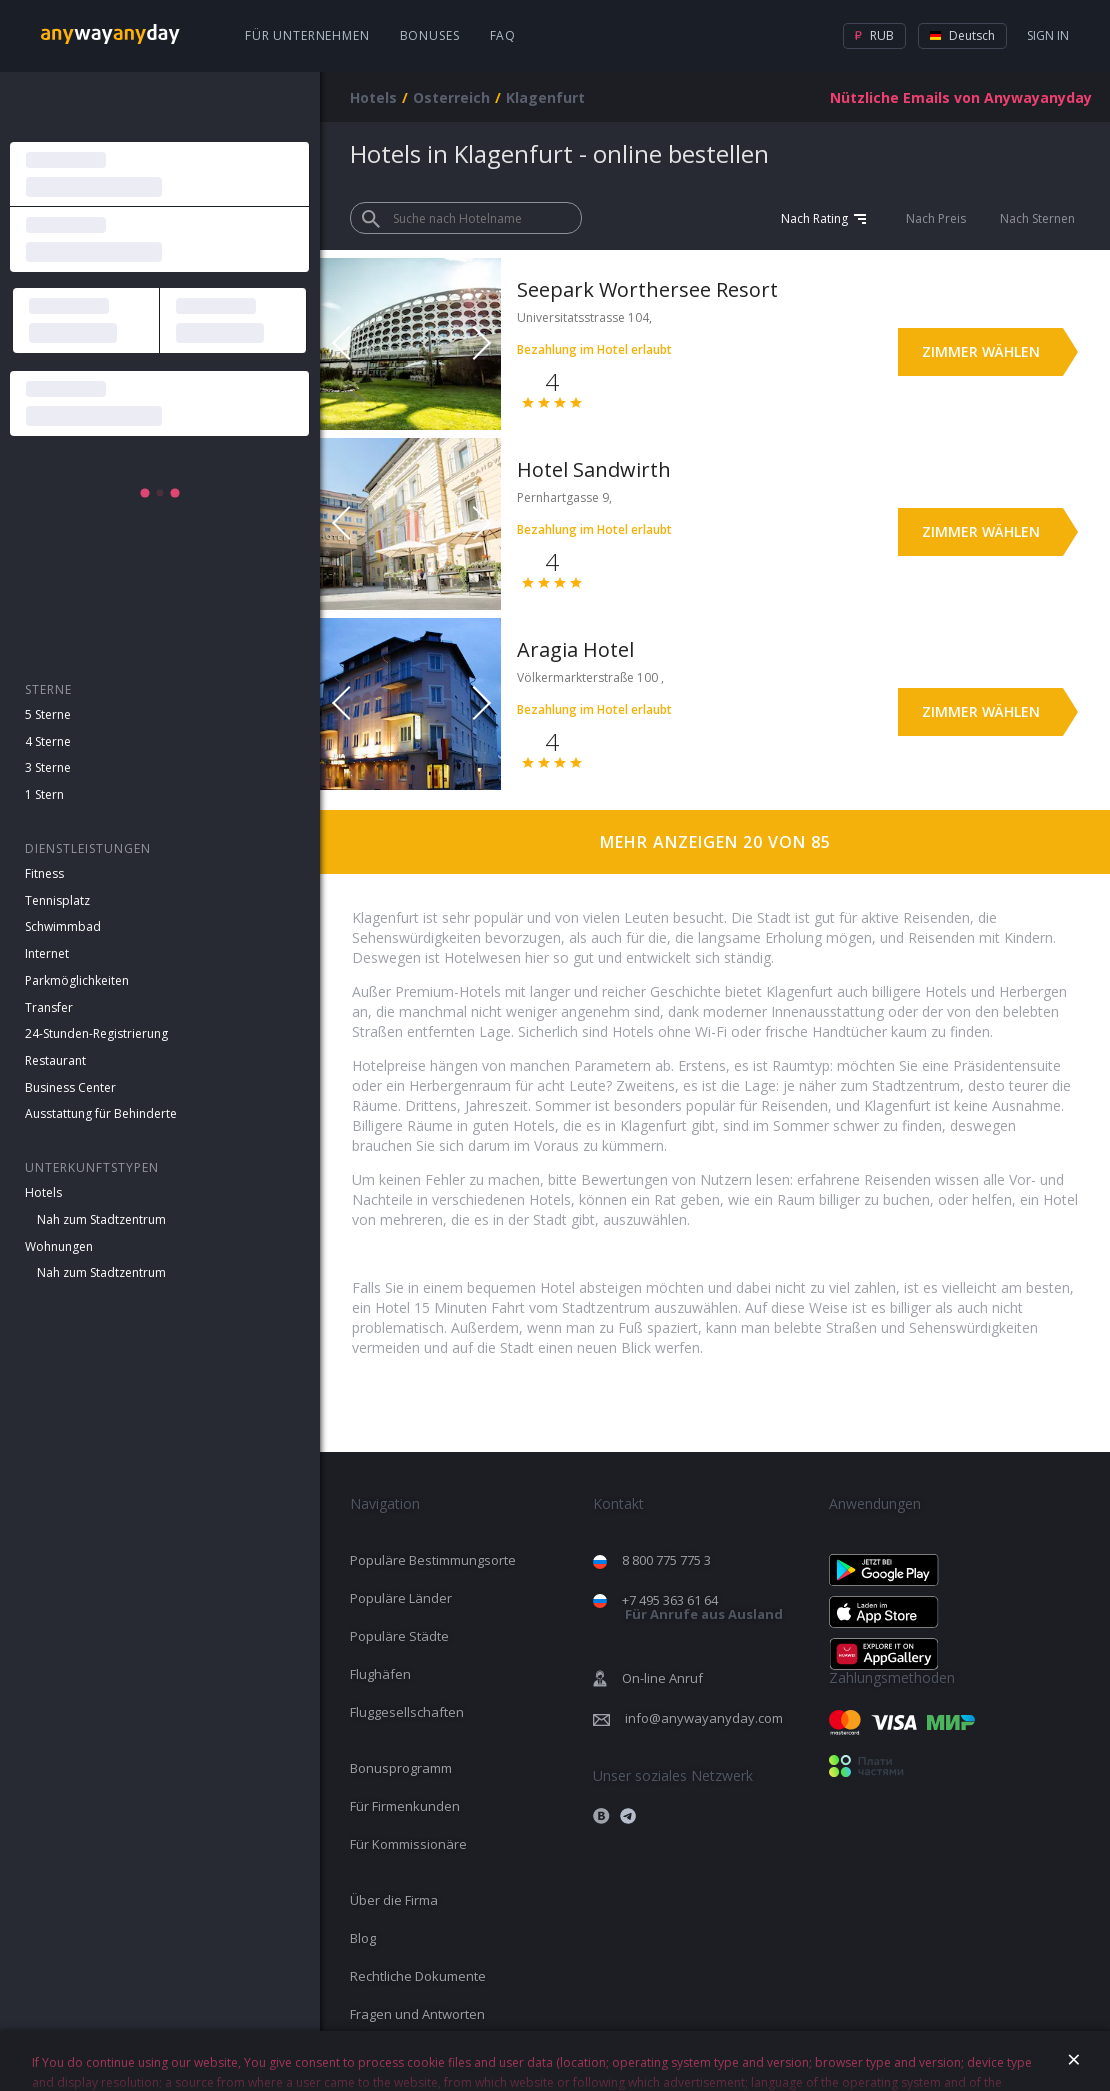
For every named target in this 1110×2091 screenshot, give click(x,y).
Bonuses (430, 35)
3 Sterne (48, 767)
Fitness (44, 873)
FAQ (503, 35)
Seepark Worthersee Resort (647, 289)
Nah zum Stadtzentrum (101, 1219)
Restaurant (55, 1060)
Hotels (43, 1192)
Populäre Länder (401, 1598)
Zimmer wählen (981, 351)
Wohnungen (59, 1246)
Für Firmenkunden (405, 1806)
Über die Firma (394, 1900)
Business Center (70, 1087)
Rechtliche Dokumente (418, 1976)
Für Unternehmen (307, 35)
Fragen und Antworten (417, 2014)
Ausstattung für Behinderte (101, 1113)
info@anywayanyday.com (704, 1718)
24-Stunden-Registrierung (96, 1033)
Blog (363, 1938)
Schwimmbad (63, 926)
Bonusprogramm (401, 1768)
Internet (47, 953)
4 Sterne (48, 741)
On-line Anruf (662, 1678)
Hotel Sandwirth (594, 469)
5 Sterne (48, 714)
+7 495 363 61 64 (702, 1607)
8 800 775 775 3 (666, 1560)
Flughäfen (380, 1674)
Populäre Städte (399, 1636)
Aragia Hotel (575, 649)
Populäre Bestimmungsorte (433, 1560)
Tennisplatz (57, 900)
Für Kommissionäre (408, 1844)
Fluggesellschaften (407, 1712)
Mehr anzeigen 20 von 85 (715, 842)
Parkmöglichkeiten (77, 980)
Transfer (49, 1007)
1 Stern (44, 794)
